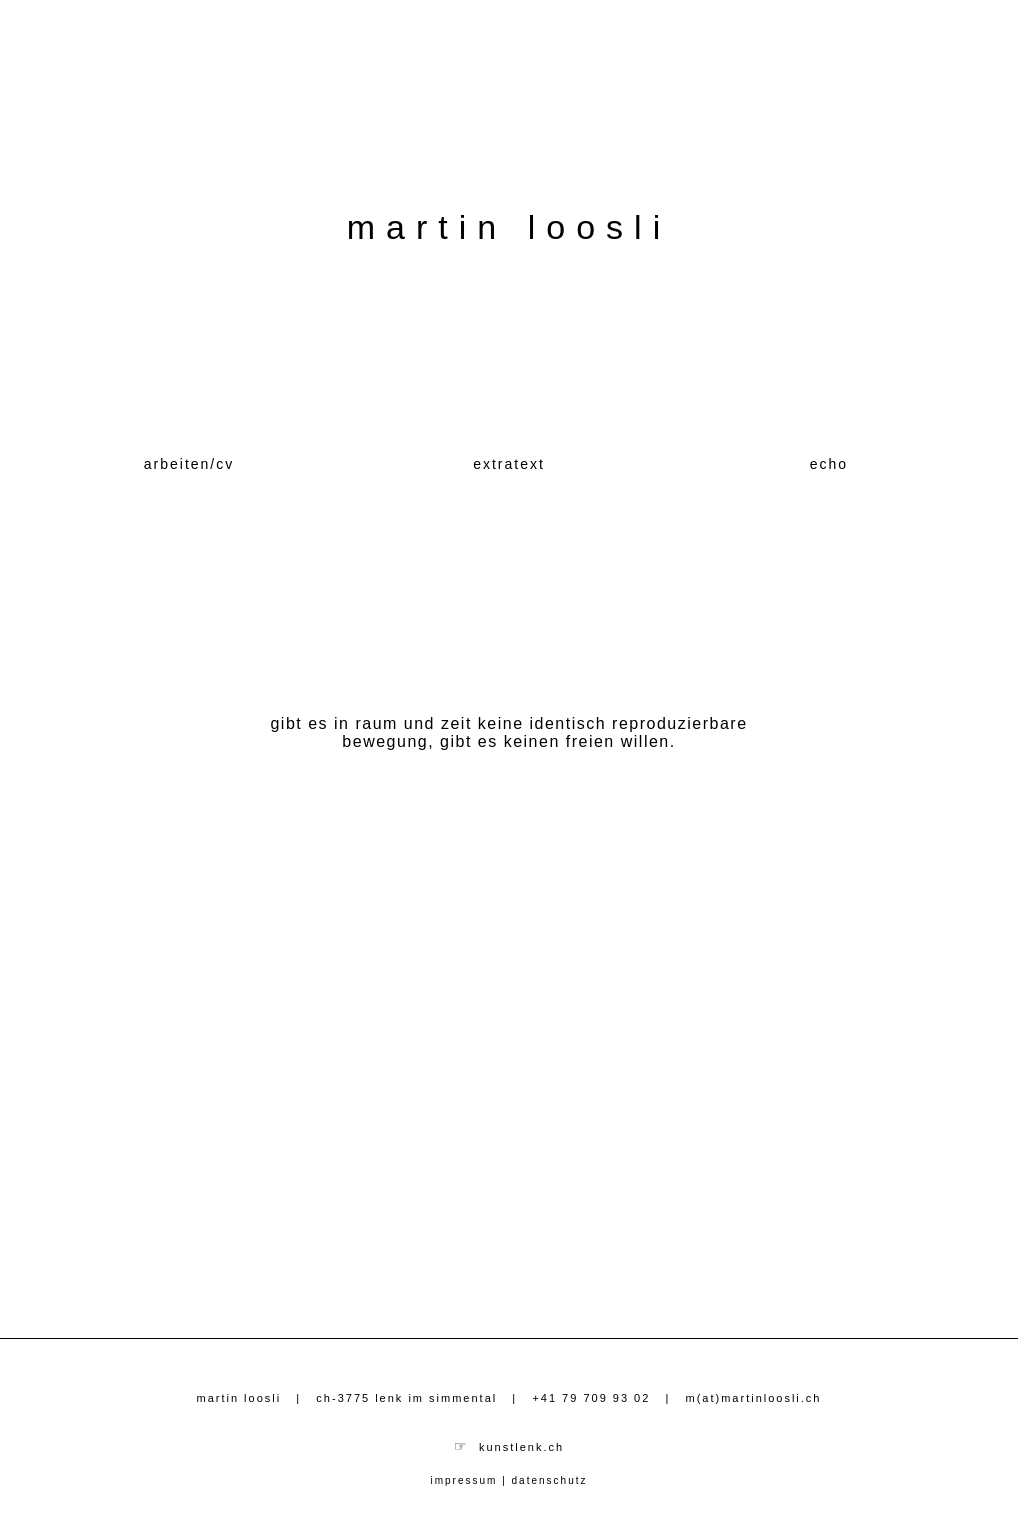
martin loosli (509, 227)
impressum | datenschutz (509, 1480)
